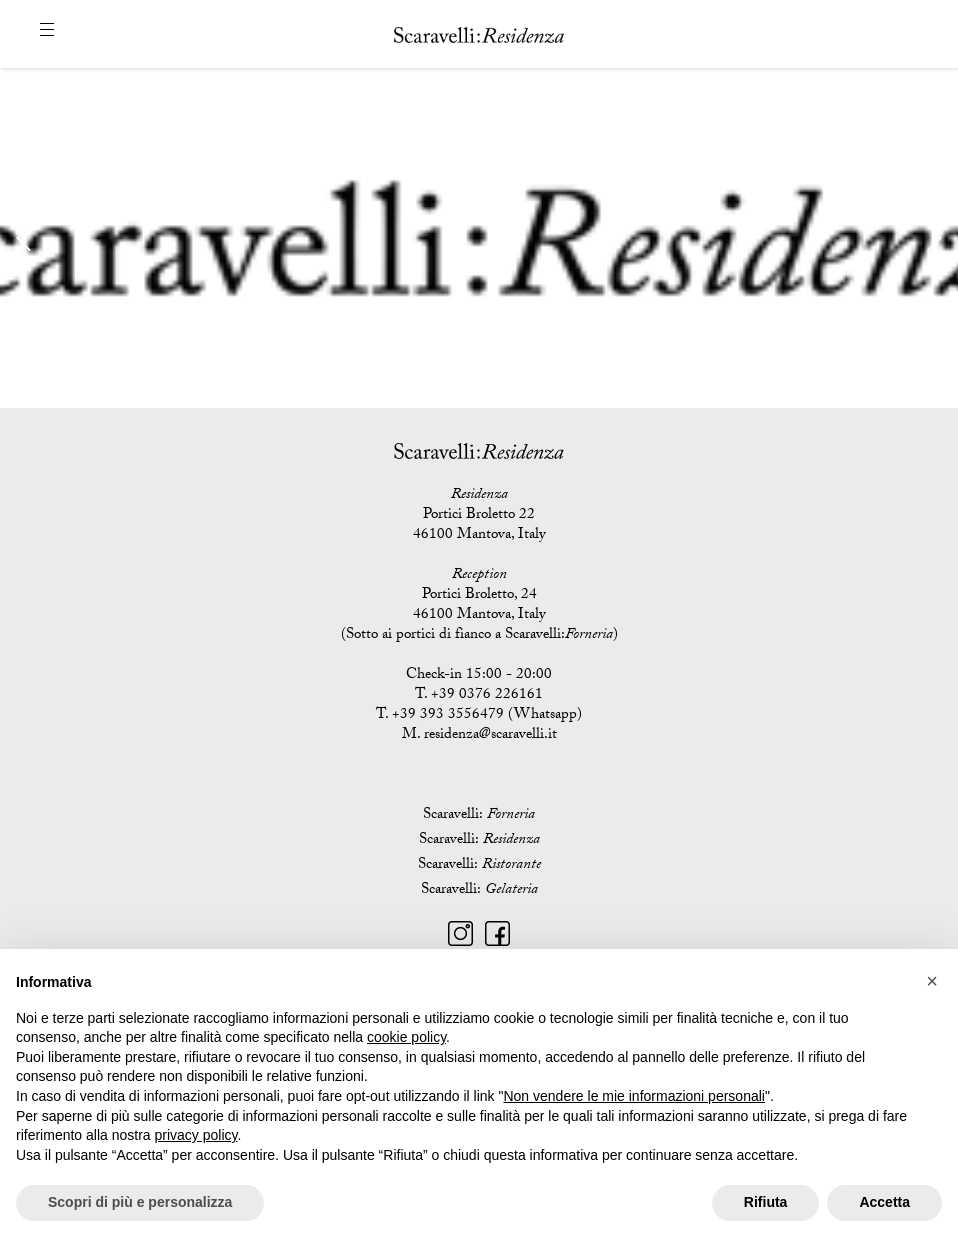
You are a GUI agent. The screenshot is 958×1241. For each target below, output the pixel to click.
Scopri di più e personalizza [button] (140, 1202)
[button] (932, 981)
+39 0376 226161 (487, 696)
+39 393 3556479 (448, 716)
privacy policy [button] (196, 1135)
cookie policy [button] (406, 1037)
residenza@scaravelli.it (490, 736)
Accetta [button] (884, 1202)
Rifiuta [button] (766, 1202)
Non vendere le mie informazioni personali (633, 1096)
